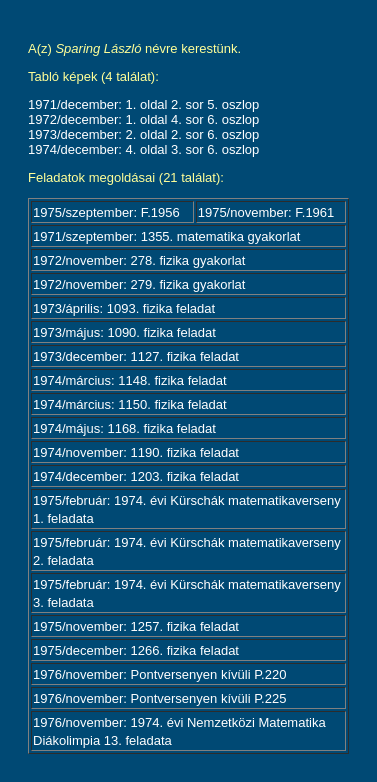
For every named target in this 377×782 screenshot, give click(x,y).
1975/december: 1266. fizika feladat (136, 650)
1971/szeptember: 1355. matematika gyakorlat (166, 236)
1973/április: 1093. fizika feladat (124, 308)
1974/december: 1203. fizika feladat (136, 476)
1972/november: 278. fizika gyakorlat (139, 260)
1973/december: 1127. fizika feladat (136, 356)
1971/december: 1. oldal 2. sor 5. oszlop (143, 104)
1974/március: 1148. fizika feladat (130, 380)
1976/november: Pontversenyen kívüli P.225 (159, 698)
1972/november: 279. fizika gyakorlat (139, 284)
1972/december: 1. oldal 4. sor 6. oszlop (143, 119)
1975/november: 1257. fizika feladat (136, 626)
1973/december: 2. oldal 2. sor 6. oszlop (143, 134)
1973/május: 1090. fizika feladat (124, 332)
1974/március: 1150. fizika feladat (130, 404)
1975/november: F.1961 (266, 212)
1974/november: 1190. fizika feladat (136, 452)
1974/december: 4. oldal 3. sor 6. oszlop (143, 149)
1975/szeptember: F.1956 (106, 212)
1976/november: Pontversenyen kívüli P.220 (159, 674)
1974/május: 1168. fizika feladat (124, 428)
